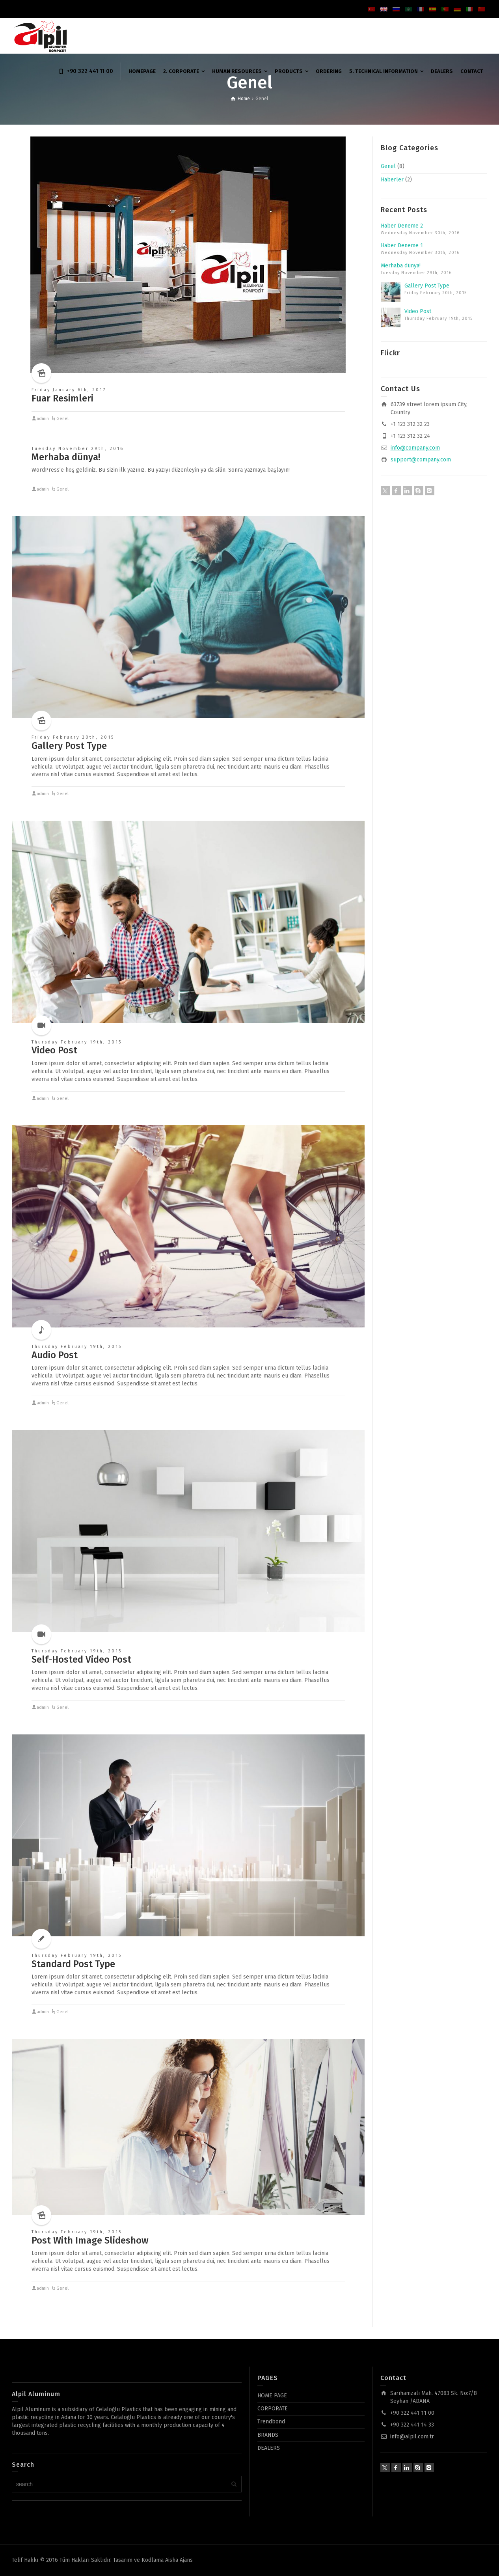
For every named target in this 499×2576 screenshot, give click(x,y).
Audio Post (55, 1355)
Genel (62, 418)
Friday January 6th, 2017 (69, 389)
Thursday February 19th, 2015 (77, 1042)
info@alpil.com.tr (412, 2436)
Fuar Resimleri (62, 398)
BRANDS (267, 2435)
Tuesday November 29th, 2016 (78, 448)
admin (43, 418)
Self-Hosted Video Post (81, 1659)
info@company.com (415, 447)
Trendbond (271, 2421)
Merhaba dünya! (66, 457)
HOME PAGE (272, 2395)
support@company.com (421, 459)
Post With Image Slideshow (90, 2240)
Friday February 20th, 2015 (73, 737)
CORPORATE (272, 2408)
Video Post (54, 1050)
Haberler (392, 179)
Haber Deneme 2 (402, 225)
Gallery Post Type (69, 745)
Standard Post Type (73, 1963)
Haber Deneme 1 (402, 245)
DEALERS (268, 2448)
